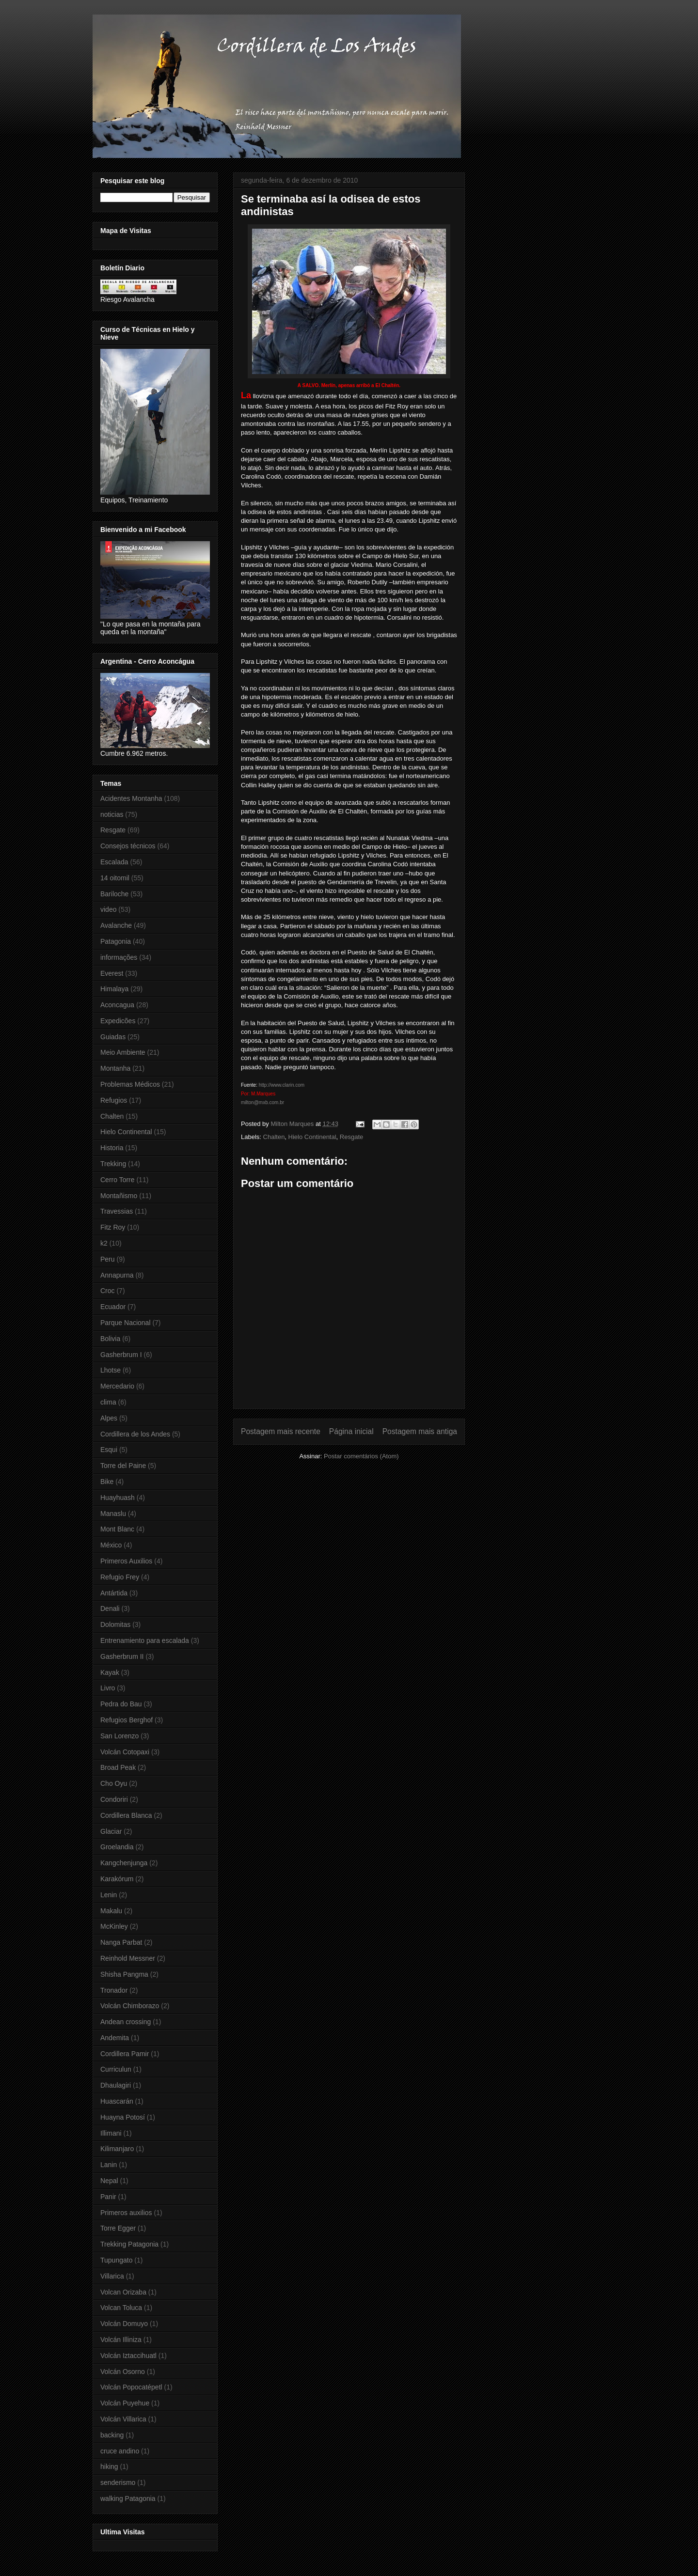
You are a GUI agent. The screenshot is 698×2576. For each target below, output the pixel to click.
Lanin (108, 2165)
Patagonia (115, 941)
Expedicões (117, 1021)
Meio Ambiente (122, 1052)
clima (108, 1402)
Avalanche (116, 925)
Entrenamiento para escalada (144, 1640)
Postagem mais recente (280, 1431)
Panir (108, 2197)
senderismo (117, 2482)
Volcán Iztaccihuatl (128, 2355)
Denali (110, 1608)
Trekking (113, 1164)
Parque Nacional (125, 1323)
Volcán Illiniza (121, 2339)
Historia (111, 1148)
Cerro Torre (117, 1180)
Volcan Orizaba (123, 2292)
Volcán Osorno (122, 2371)
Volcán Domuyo (124, 2323)
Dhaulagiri (115, 2085)
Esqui (108, 1449)
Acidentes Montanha (131, 798)
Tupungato (116, 2260)
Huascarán (116, 2101)
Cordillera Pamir (124, 2054)
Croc (107, 1291)
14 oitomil (114, 878)
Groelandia (117, 1847)
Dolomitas (115, 1624)
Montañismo (118, 1196)
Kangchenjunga (123, 1863)
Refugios (113, 1100)
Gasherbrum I (121, 1354)
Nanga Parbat (121, 1942)
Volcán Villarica (123, 2419)
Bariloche (114, 894)
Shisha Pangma (124, 1974)
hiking (109, 2466)
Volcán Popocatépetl (131, 2387)
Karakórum (116, 1879)
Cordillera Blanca (126, 1815)
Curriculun (115, 2069)
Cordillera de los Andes (135, 1434)
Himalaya (114, 989)
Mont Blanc (117, 1529)
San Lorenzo (119, 1736)
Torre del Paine (123, 1465)
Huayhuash (117, 1497)
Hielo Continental (312, 1136)
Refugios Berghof (126, 1720)
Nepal (109, 2181)
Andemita (114, 2038)
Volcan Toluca (121, 2307)
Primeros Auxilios (126, 1561)
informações (118, 957)
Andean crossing (125, 2022)
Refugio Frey (119, 1577)
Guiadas (113, 1037)
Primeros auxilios (126, 2213)
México (111, 1545)
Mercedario (117, 1386)
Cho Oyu (113, 1783)
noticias (111, 814)
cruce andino (119, 2451)
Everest (111, 973)
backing (112, 2435)
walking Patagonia (128, 2498)
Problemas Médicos (130, 1084)
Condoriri (114, 1799)
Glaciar (111, 1831)
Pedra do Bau (121, 1704)
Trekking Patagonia (129, 2244)
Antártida (113, 1593)
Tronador (113, 1990)
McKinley (114, 1926)
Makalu (111, 1911)
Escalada (114, 862)
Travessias (116, 1211)
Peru (107, 1259)
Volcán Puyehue (124, 2403)
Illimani (111, 2133)
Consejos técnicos (128, 846)
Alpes (108, 1418)
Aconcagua (117, 1005)
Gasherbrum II (121, 1656)
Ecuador (113, 1307)
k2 (104, 1243)
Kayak (109, 1672)
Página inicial (351, 1431)
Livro (107, 1688)
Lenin (108, 1895)
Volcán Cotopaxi (124, 1752)
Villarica (112, 2276)
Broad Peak (118, 1767)
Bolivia (110, 1339)
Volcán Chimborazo (129, 2006)
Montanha (115, 1068)
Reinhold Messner (127, 1958)
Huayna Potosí (122, 2117)
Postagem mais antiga (419, 1431)
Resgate (351, 1136)
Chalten (274, 1136)
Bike (106, 1481)
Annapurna (117, 1275)
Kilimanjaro (117, 2149)
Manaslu (113, 1513)
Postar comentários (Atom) (361, 1456)
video (108, 909)
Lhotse (110, 1370)
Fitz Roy (112, 1227)
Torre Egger (118, 2228)
